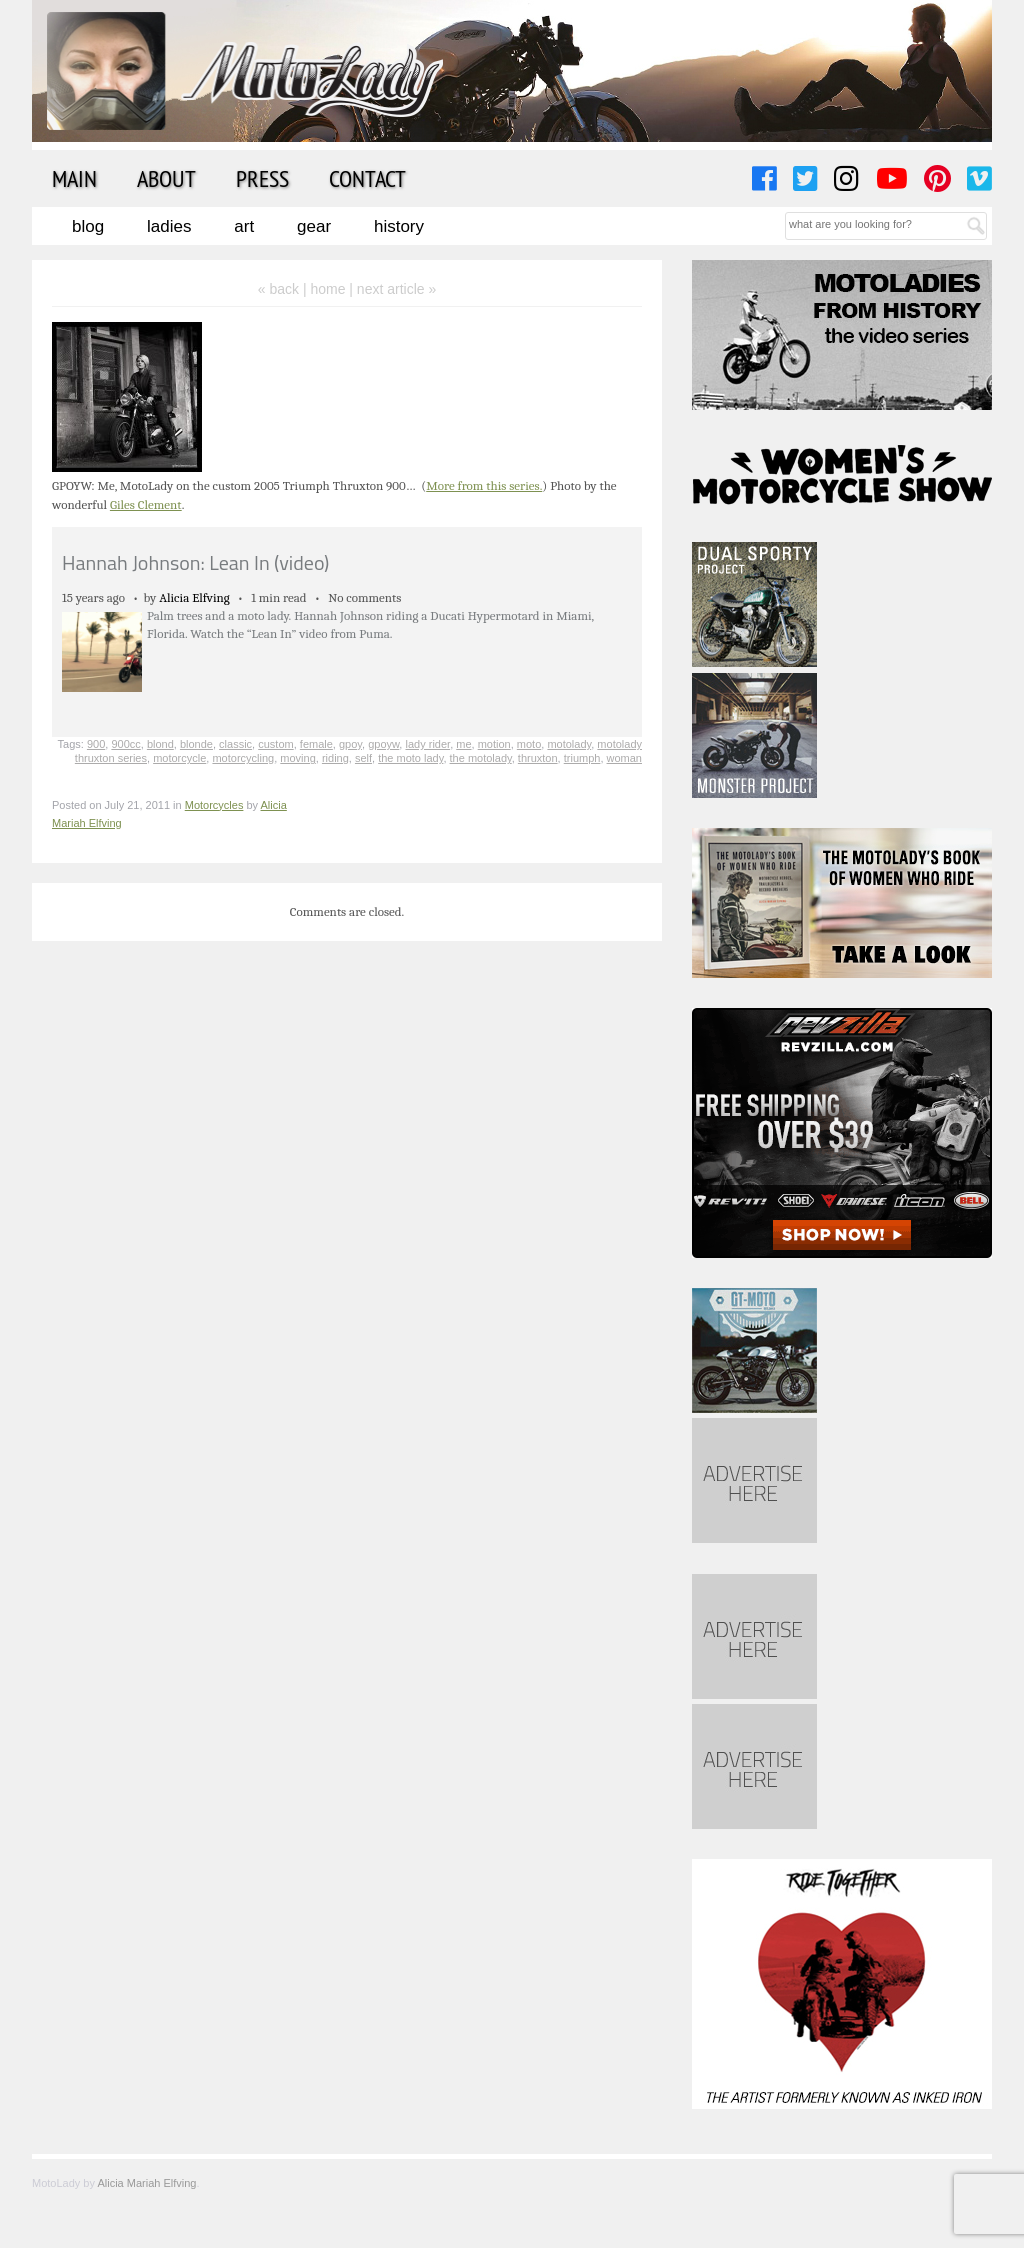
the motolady (481, 758)
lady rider (427, 744)
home (327, 289)
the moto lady (410, 758)
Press (262, 178)
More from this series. (484, 485)
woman (624, 758)
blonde (196, 744)
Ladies (169, 226)
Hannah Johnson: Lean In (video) (195, 562)
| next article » (392, 289)
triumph (582, 758)
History (399, 226)
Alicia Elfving (194, 597)
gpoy (350, 744)
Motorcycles (214, 805)
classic (235, 744)
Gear (314, 226)
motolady (569, 744)
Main (74, 178)
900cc (125, 744)
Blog (88, 226)
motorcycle (179, 758)
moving (297, 758)
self (363, 758)
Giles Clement (146, 504)
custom (275, 744)
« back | (284, 289)
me (463, 744)
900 (96, 744)
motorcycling (243, 758)
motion (494, 744)
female (316, 744)
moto (529, 744)
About (166, 178)
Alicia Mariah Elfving (146, 2183)
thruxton (538, 758)
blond (160, 744)
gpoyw (383, 744)
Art (244, 226)
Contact (367, 178)
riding (335, 758)
